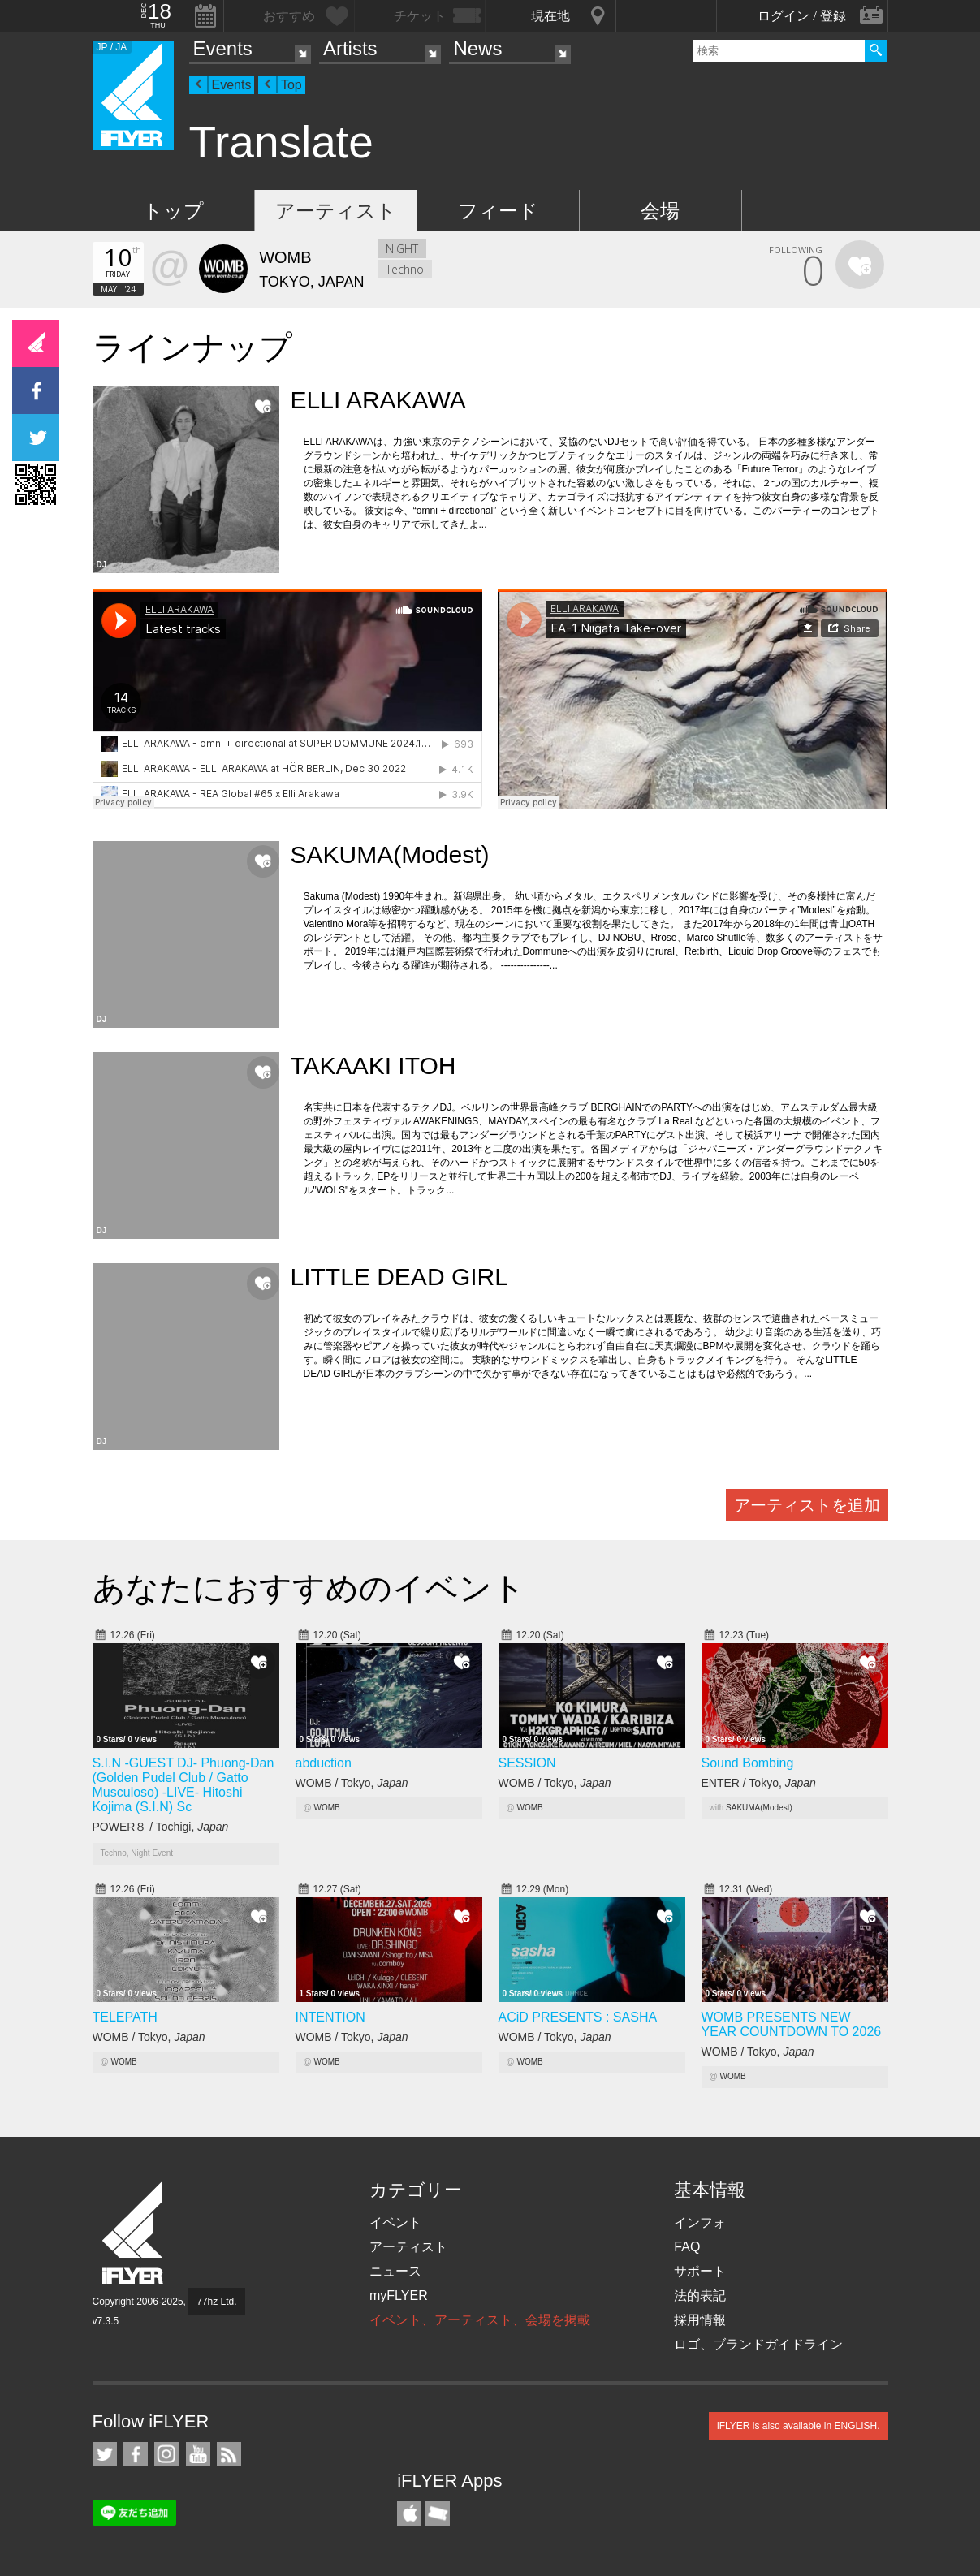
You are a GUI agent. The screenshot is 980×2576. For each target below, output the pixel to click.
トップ (173, 211)
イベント (395, 2222)
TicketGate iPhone (437, 2513)
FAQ (687, 2247)
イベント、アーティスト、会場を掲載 (479, 2320)
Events (223, 48)
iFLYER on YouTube (198, 2454)
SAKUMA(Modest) (759, 1807)
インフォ (700, 2222)
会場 (660, 211)
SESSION (527, 1763)
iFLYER (134, 2233)
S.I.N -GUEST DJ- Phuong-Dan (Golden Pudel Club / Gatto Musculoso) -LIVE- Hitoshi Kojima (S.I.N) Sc (183, 1785)
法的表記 (700, 2295)
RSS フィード (229, 2454)
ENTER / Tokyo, (759, 1782)
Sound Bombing (748, 1763)
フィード (498, 211)
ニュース (395, 2271)
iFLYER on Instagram (166, 2454)
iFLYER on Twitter (105, 2454)
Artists (350, 48)
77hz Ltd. (216, 2301)
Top (291, 85)
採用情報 (700, 2320)
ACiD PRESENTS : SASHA (578, 2017)
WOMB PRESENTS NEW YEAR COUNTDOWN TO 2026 (792, 2024)
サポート (700, 2271)
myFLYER (398, 2295)
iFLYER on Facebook (135, 2454)
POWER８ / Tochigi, (161, 1826)
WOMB (326, 1807)
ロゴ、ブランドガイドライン (758, 2344)
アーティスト (335, 211)
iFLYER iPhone (409, 2513)
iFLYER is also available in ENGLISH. (798, 2425)
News (477, 48)
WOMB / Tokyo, (352, 1782)
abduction (324, 1763)
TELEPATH (125, 2017)
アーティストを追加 (807, 1505)
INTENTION (330, 2017)
